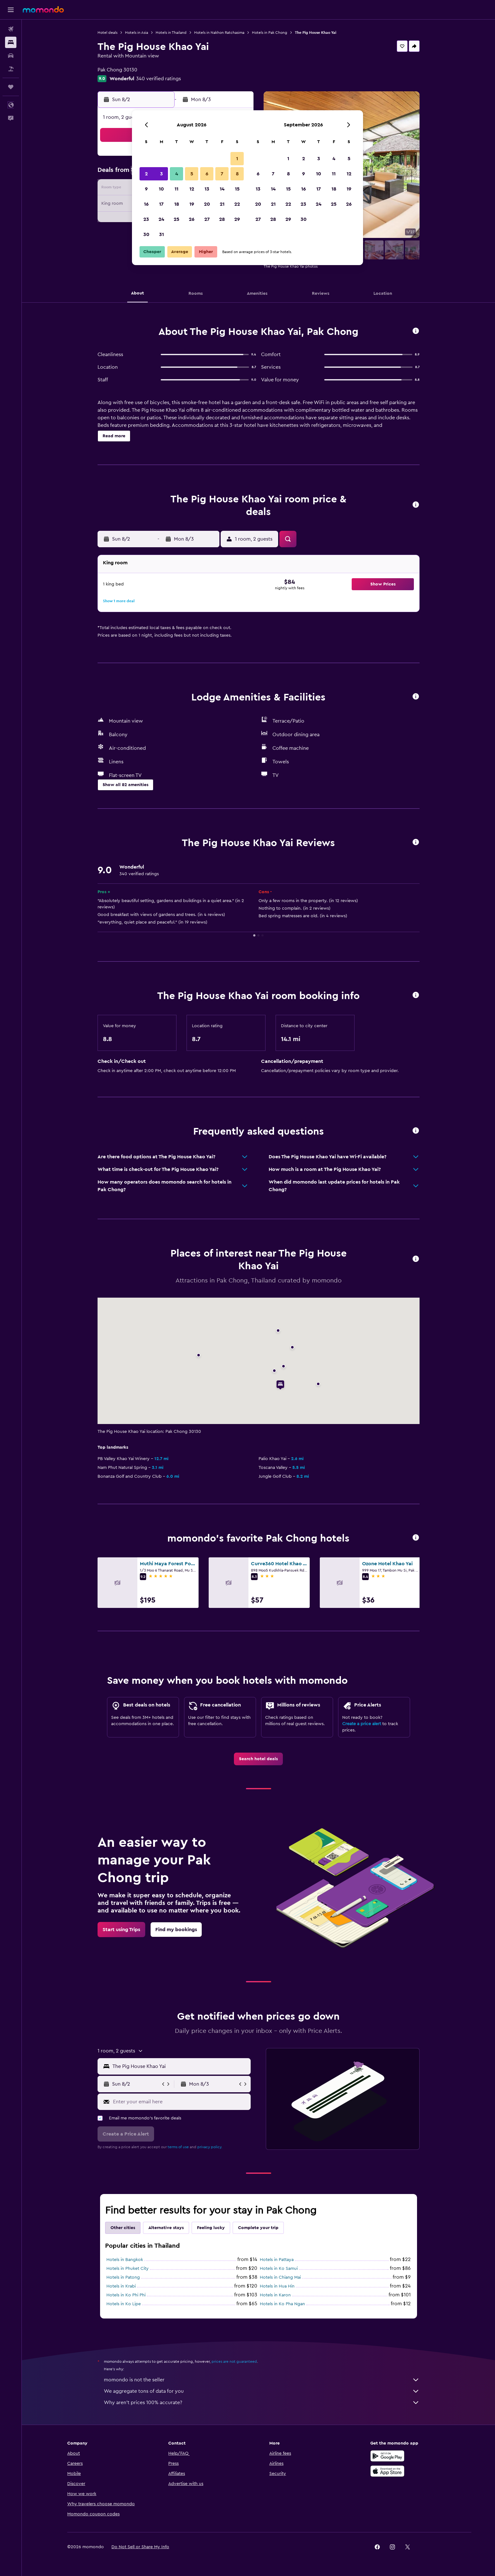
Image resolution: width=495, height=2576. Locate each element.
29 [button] (237, 219)
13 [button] (207, 188)
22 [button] (237, 204)
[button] (11, 10)
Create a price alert (361, 1724)
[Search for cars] (11, 55)
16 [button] (146, 204)
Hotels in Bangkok (124, 2260)
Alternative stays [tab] (166, 2228)
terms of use (178, 2147)
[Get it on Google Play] (387, 2456)
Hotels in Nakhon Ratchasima (219, 32)
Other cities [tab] (122, 2228)
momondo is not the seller (262, 2380)
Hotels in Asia (136, 32)
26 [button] (191, 219)
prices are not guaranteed (234, 2361)
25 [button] (176, 219)
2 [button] (146, 173)
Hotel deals (107, 32)
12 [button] (191, 188)
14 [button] (222, 188)
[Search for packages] (11, 69)
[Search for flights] (11, 29)
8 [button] (237, 173)
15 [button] (237, 188)
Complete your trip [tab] (258, 2228)
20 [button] (207, 204)
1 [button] (237, 158)
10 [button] (161, 188)
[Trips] (11, 87)
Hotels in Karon (275, 2295)
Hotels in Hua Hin (277, 2286)
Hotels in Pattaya (277, 2260)
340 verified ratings (158, 78)
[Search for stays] (11, 42)
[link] (258, 1759)
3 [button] (161, 173)
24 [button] (161, 219)
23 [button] (146, 219)
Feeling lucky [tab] (211, 2228)
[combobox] (180, 2066)
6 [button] (207, 173)
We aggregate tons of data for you (262, 2391)
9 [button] (146, 188)
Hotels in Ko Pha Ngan (282, 2304)
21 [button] (222, 204)
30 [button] (146, 234)
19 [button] (191, 204)
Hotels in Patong (123, 2277)
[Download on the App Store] (387, 2471)
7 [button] (222, 173)
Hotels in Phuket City (127, 2268)
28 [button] (222, 219)
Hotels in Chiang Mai (280, 2277)
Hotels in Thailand (171, 32)
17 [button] (161, 204)
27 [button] (207, 219)
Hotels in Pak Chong (269, 32)
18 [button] (176, 204)
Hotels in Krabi (121, 2286)
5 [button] (191, 173)
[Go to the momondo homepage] (43, 9)
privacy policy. (209, 2147)
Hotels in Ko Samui (279, 2268)
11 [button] (176, 188)
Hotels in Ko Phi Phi (126, 2295)
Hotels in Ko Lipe (123, 2304)
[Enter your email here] (180, 2101)
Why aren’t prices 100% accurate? (262, 2402)
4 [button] (176, 173)
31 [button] (161, 234)
